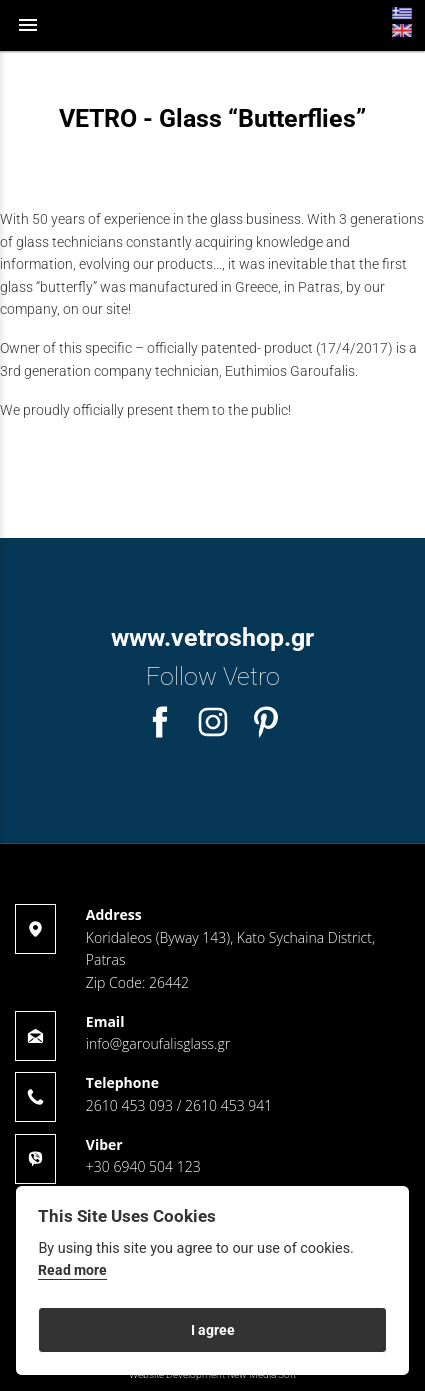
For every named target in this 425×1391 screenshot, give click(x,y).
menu (28, 25)
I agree (213, 1330)
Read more (72, 1270)
